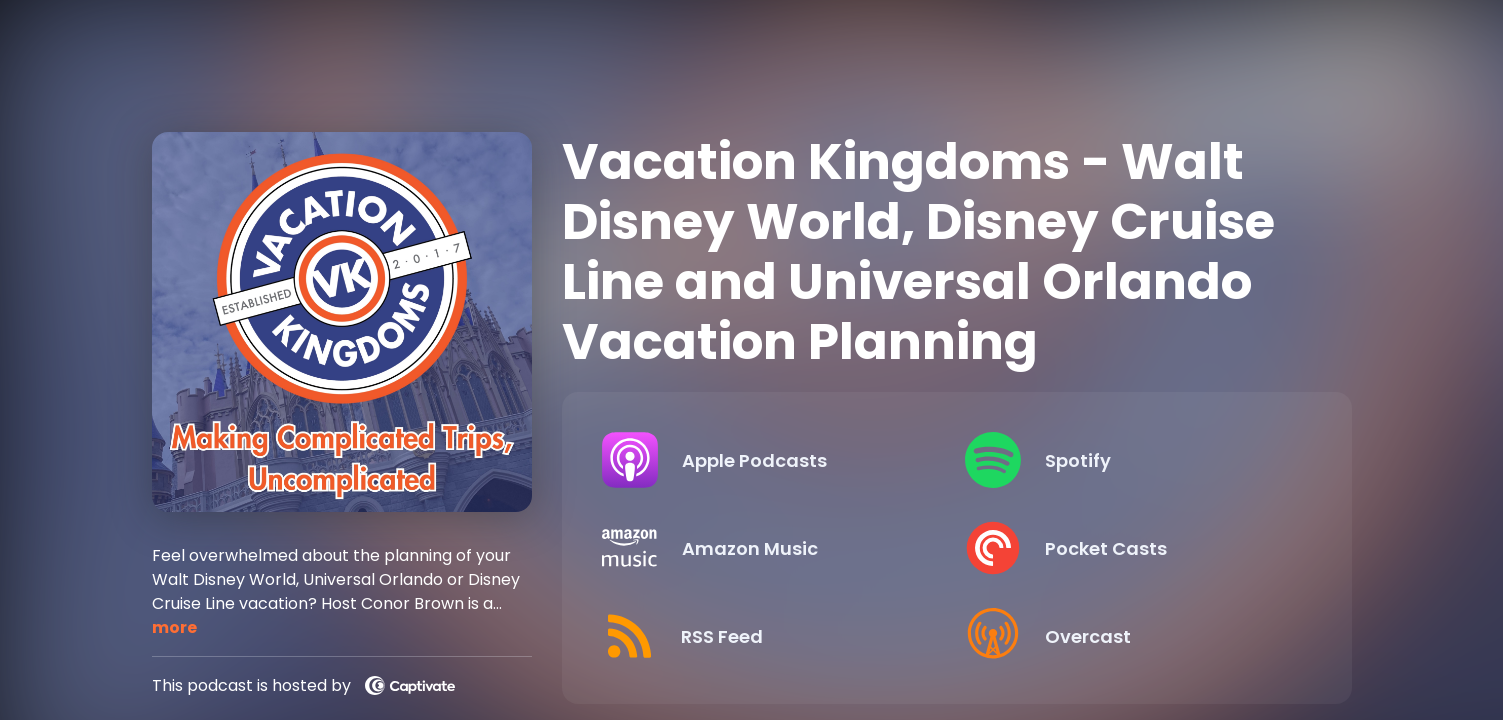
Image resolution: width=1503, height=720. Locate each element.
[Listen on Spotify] (1130, 460)
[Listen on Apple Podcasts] (767, 460)
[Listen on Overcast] (1130, 636)
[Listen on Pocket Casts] (1130, 548)
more (174, 627)
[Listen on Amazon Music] (767, 548)
